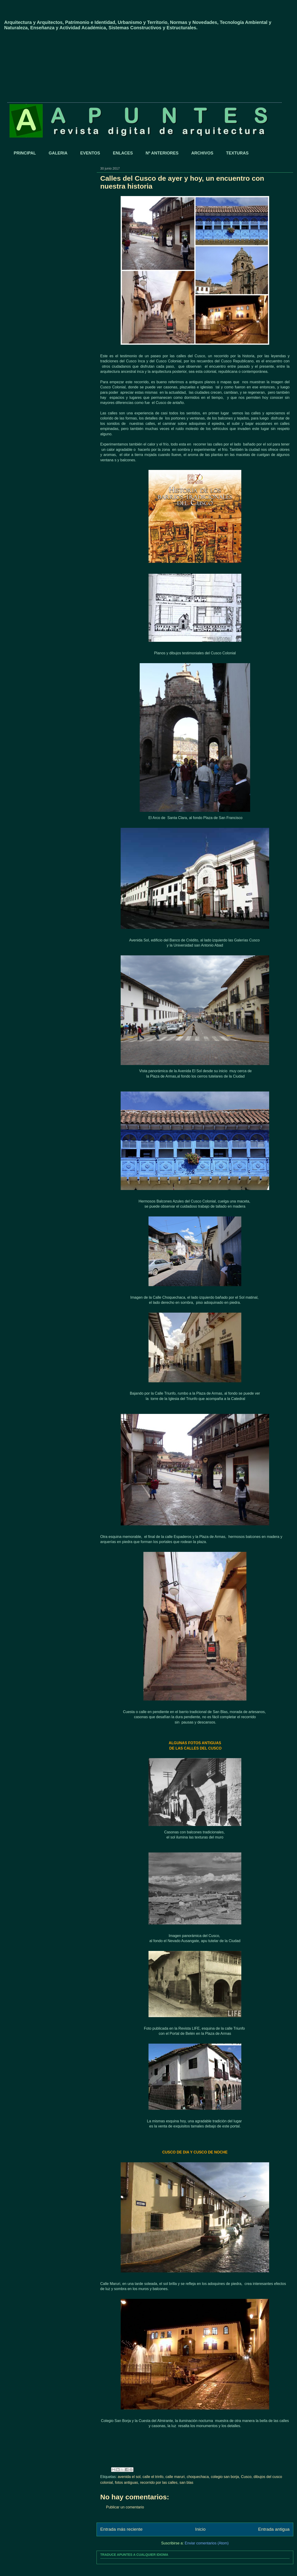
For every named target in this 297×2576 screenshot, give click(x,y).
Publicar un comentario (125, 2507)
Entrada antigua (274, 2529)
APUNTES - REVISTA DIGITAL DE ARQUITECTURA (58, 14)
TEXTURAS (237, 153)
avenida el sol (129, 2477)
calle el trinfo (152, 2477)
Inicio (200, 2529)
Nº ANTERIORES (161, 153)
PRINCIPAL (25, 153)
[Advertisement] (148, 67)
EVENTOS (90, 153)
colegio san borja (225, 2477)
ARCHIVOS (202, 153)
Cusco (246, 2477)
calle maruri (175, 2477)
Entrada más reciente (121, 2529)
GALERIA (58, 153)
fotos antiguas (126, 2482)
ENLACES (123, 153)
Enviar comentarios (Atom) (207, 2543)
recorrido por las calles (159, 2482)
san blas (187, 2482)
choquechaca (198, 2477)
